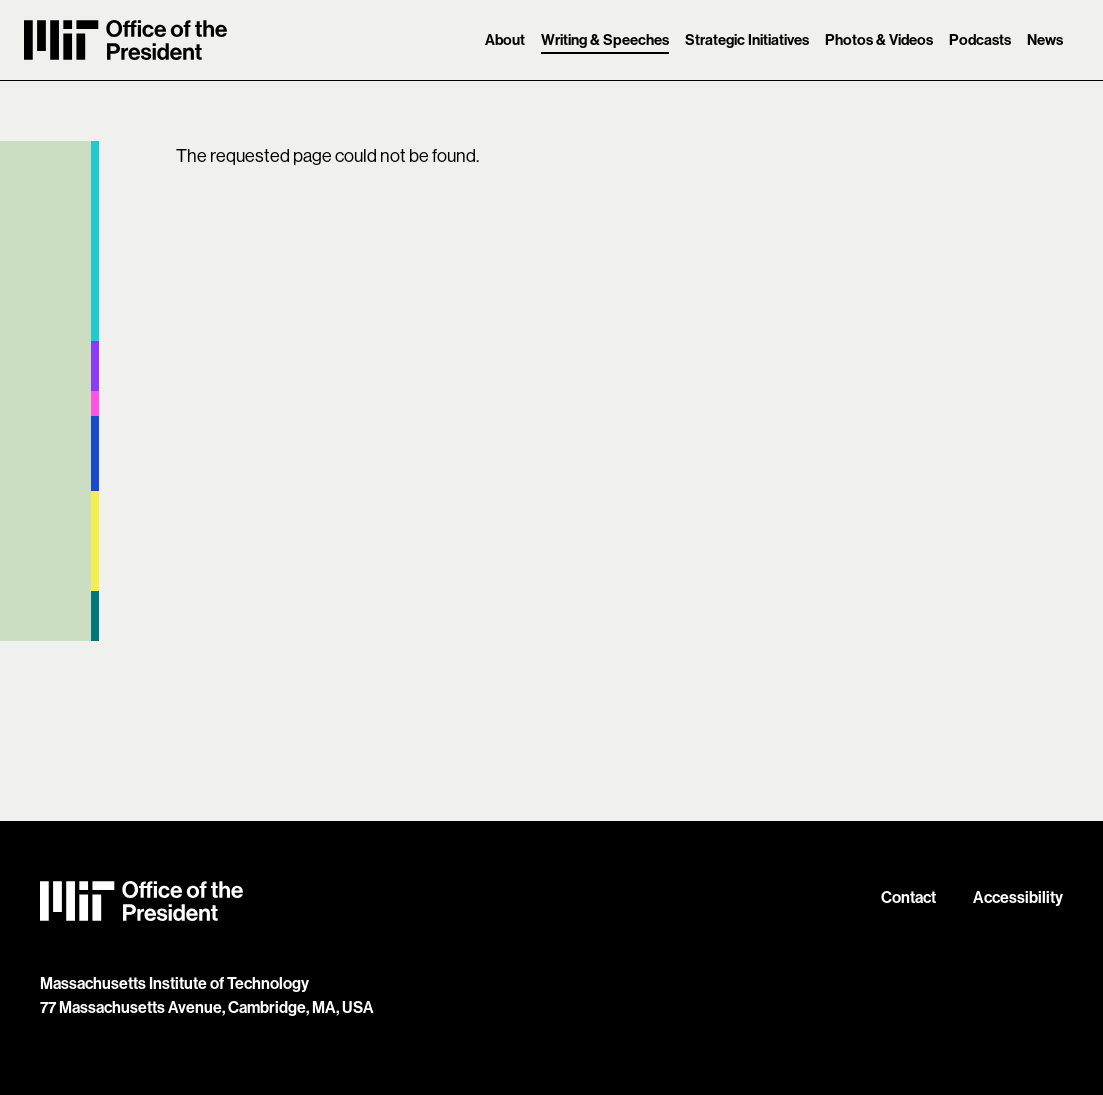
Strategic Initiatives (747, 39)
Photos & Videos (879, 39)
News (1045, 39)
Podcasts (980, 39)
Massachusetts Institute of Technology (174, 983)
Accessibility (1018, 897)
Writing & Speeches (605, 39)
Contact (908, 897)
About (505, 39)
